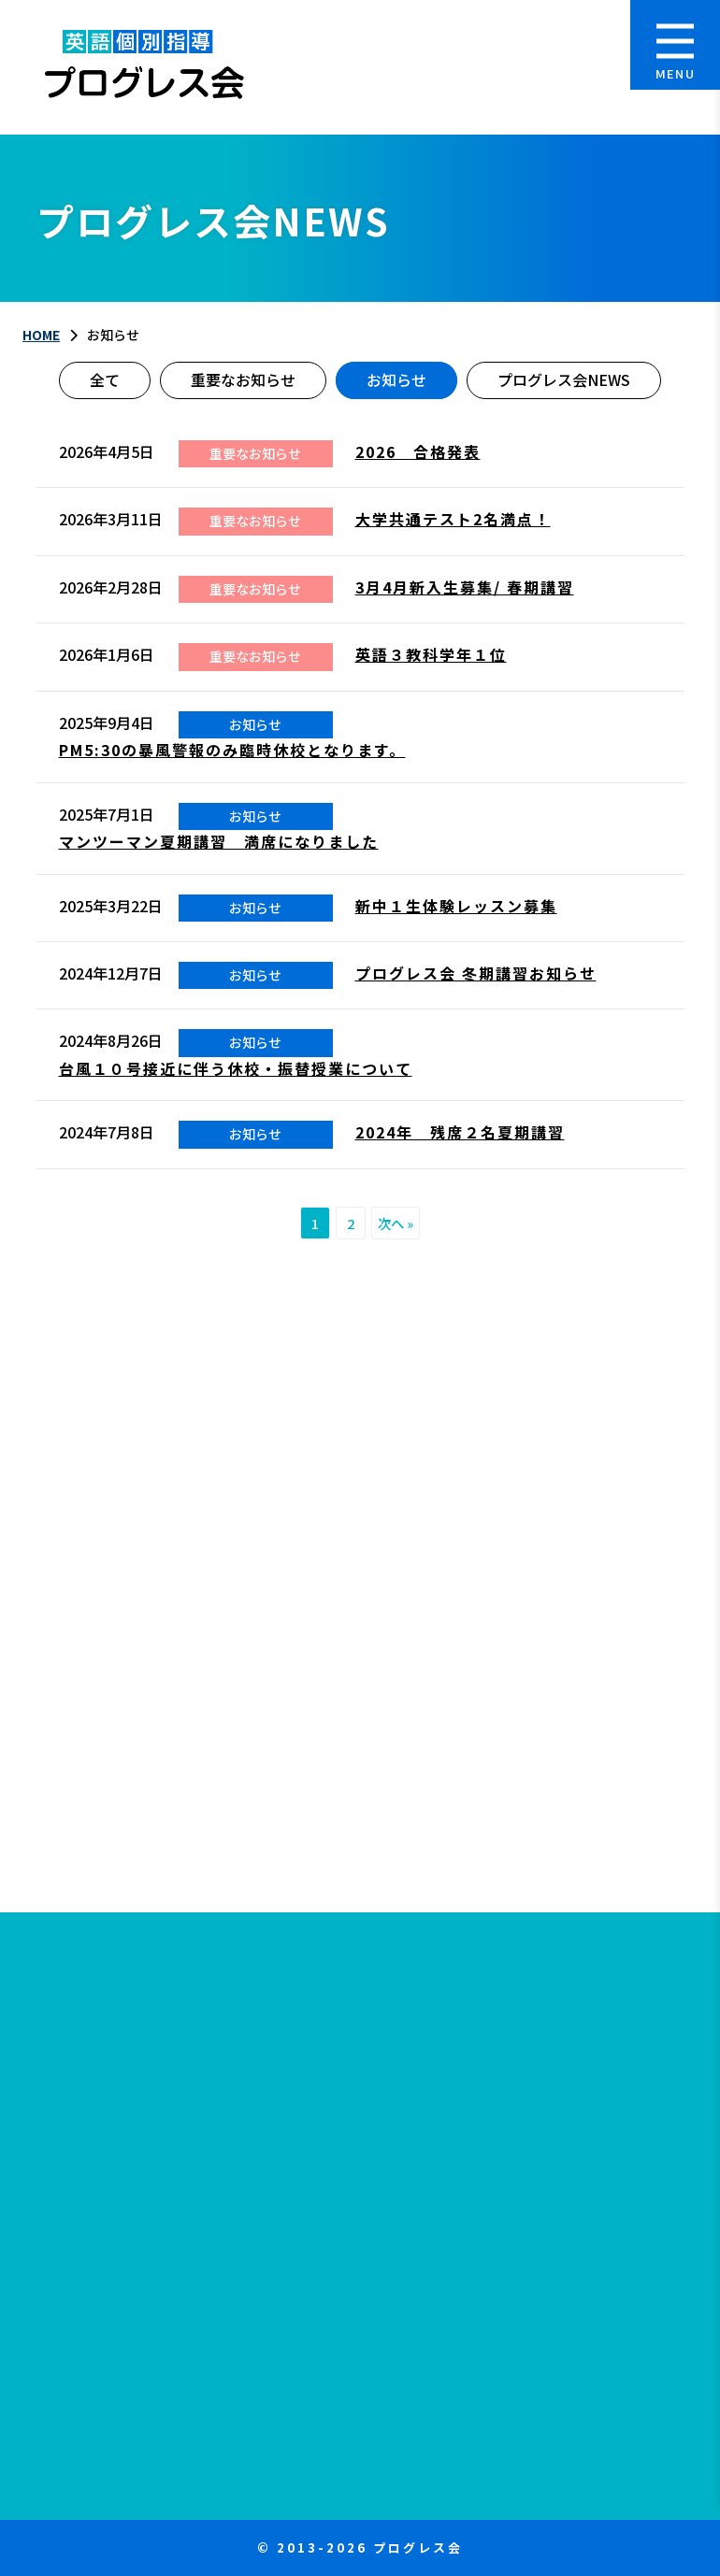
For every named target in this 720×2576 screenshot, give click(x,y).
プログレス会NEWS (563, 379)
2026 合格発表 (418, 451)
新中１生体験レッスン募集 (456, 905)
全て (105, 379)
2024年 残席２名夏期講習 (460, 1132)
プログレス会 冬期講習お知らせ (476, 973)
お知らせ (396, 379)
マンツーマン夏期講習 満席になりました (219, 841)
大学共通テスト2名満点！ (453, 519)
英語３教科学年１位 (431, 654)
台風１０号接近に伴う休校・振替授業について (235, 1068)
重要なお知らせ (243, 379)
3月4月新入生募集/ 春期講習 (464, 587)
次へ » (395, 1223)
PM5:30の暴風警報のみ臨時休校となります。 (232, 749)
